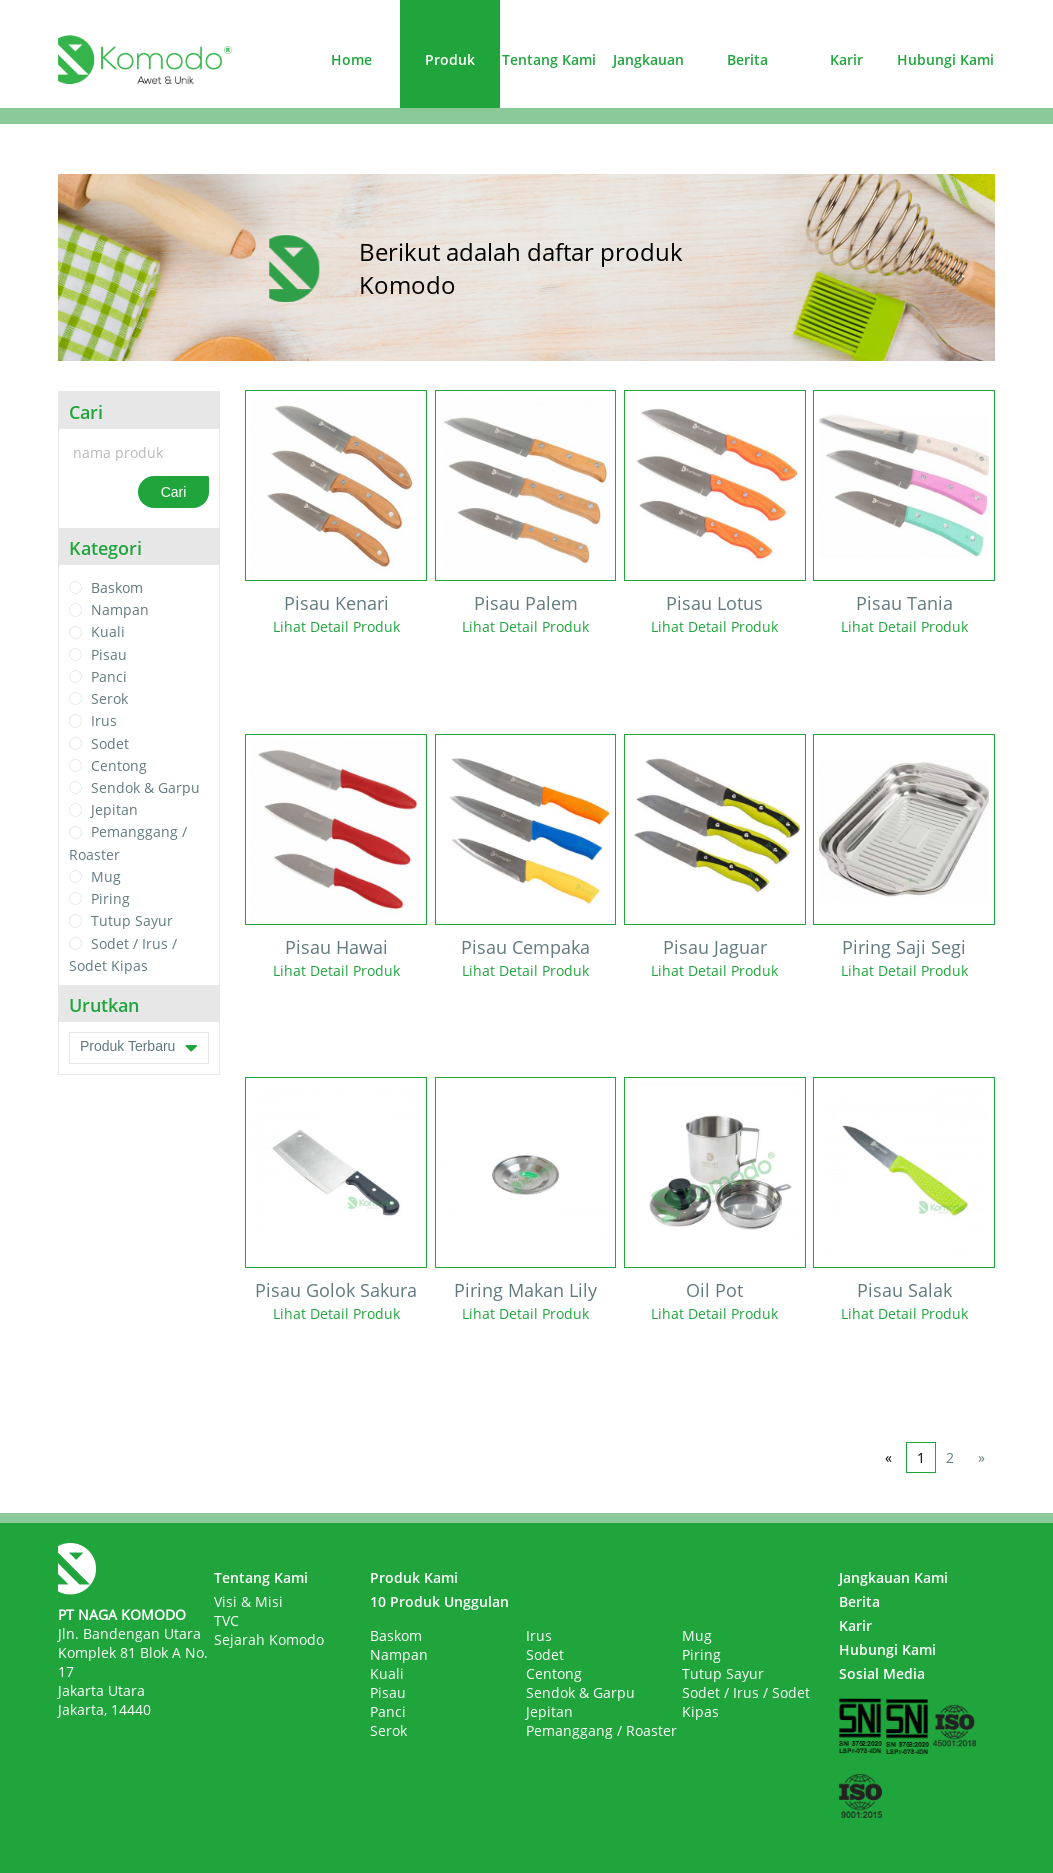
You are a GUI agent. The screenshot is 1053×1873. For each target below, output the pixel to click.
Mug (106, 876)
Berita (747, 59)
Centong (119, 765)
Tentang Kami (549, 59)
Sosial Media (882, 1673)
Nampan (120, 609)
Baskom (117, 587)
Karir (846, 59)
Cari (174, 492)
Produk (450, 59)
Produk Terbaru (139, 1048)
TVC (226, 1620)
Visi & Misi (248, 1601)
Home (351, 59)
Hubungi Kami (945, 59)
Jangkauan (648, 59)
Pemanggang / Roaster (601, 1730)
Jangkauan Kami (893, 1577)
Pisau (109, 654)
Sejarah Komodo (269, 1639)
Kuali (108, 632)
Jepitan (114, 809)
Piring (110, 898)
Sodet (110, 743)
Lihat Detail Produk (336, 626)
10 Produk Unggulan (439, 1601)
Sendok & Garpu (145, 787)
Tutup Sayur (132, 921)
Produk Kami (414, 1577)
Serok (109, 698)
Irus (104, 721)
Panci (109, 676)
